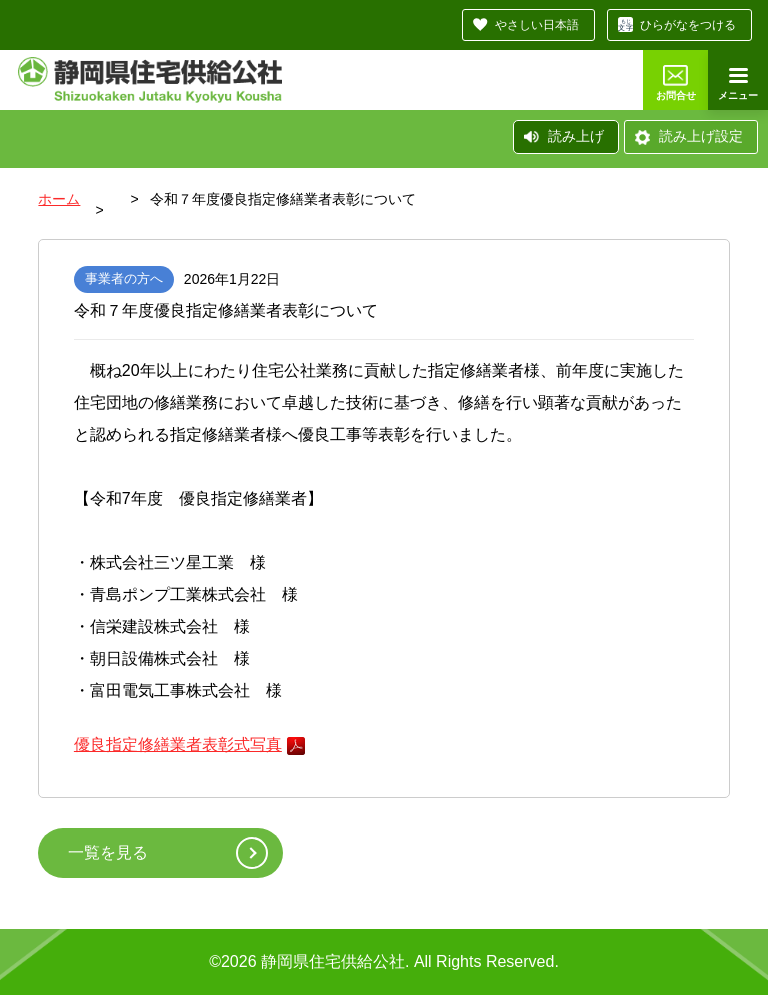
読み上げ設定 (701, 136)
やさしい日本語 (537, 25)
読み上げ (576, 136)
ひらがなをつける (688, 25)
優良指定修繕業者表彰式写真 (178, 744)
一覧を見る (108, 852)
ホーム (59, 199)
